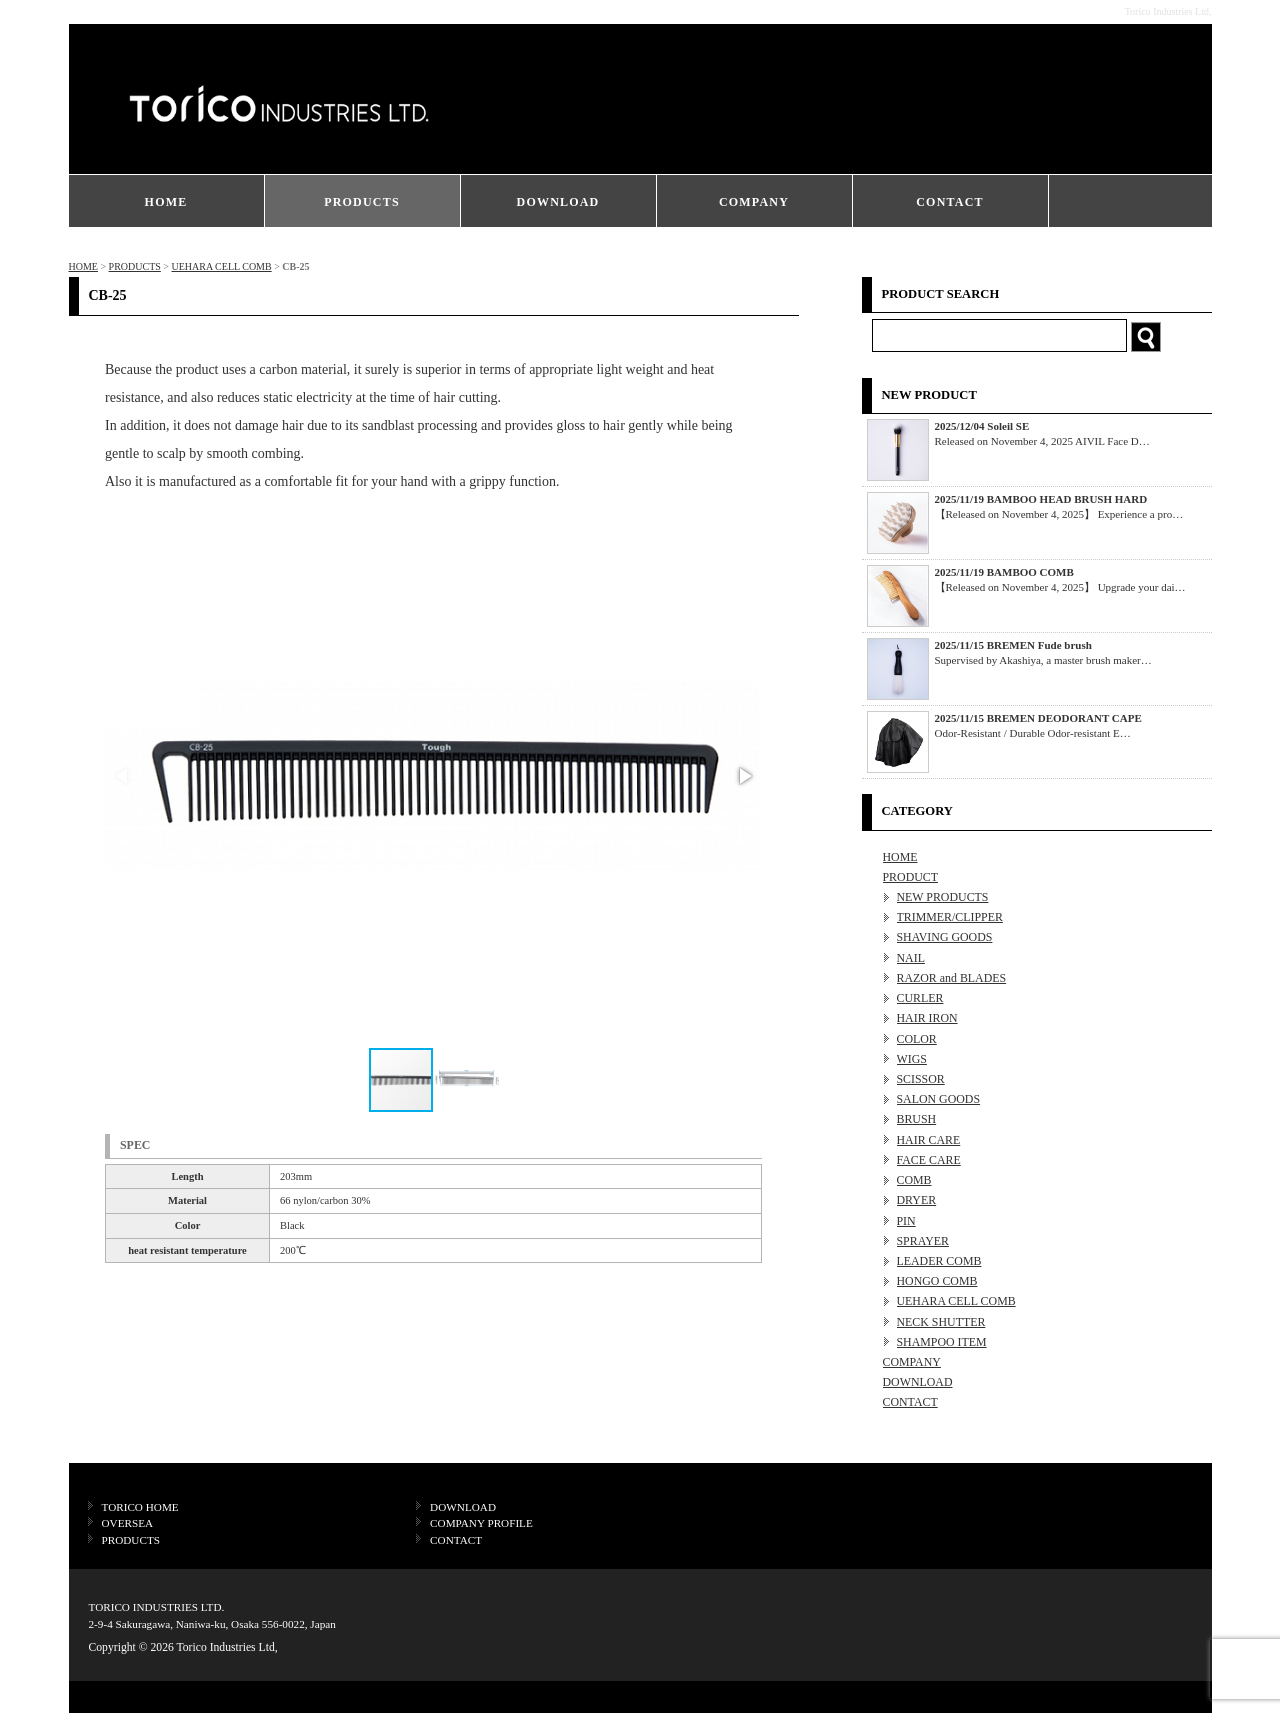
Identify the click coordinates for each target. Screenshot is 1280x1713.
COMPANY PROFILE (481, 1523)
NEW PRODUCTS (943, 897)
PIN (906, 1221)
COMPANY (754, 202)
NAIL (911, 958)
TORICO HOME (140, 1507)
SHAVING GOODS (945, 937)
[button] (744, 776)
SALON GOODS (939, 1099)
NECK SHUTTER (941, 1322)
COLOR (917, 1039)
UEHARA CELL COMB (221, 266)
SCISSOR (921, 1079)
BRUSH (917, 1119)
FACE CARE (929, 1160)
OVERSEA (128, 1523)
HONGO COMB (937, 1281)
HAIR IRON (927, 1018)
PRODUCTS (362, 202)
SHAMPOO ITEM (942, 1342)
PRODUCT (911, 877)
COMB (914, 1180)
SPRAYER (923, 1241)
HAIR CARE (929, 1140)
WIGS (912, 1059)
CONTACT (950, 202)
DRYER (917, 1200)
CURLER (920, 998)
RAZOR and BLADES (952, 978)
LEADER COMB (939, 1261)
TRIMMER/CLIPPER (950, 917)
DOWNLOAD (558, 202)
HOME (166, 202)
